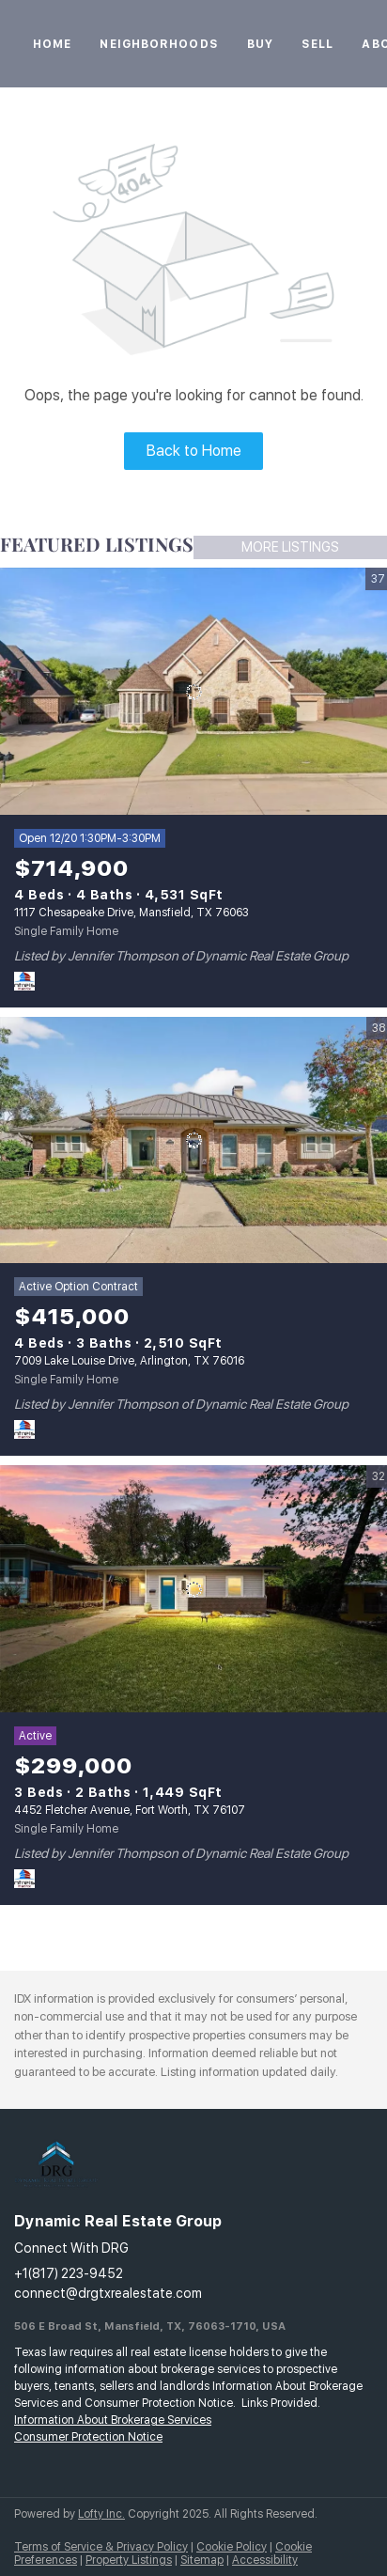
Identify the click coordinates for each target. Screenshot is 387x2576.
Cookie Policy (231, 2546)
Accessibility (265, 2560)
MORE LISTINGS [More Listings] (290, 546)
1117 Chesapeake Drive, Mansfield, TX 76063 (131, 912)
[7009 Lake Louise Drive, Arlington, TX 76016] (193, 1141)
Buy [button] (260, 44)
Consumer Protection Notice (88, 2436)
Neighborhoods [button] (159, 44)
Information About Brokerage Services (112, 2420)
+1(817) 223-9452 (68, 2273)
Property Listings (128, 2560)
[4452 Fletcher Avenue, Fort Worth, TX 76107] (193, 1589)
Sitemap (202, 2560)
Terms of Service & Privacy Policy (101, 2546)
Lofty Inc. (101, 2514)
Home (52, 44)
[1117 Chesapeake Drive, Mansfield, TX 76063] (193, 692)
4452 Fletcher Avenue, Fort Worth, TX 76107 (129, 1810)
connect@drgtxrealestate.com (108, 2293)
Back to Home (194, 451)
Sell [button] (317, 44)
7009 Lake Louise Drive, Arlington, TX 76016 (129, 1360)
